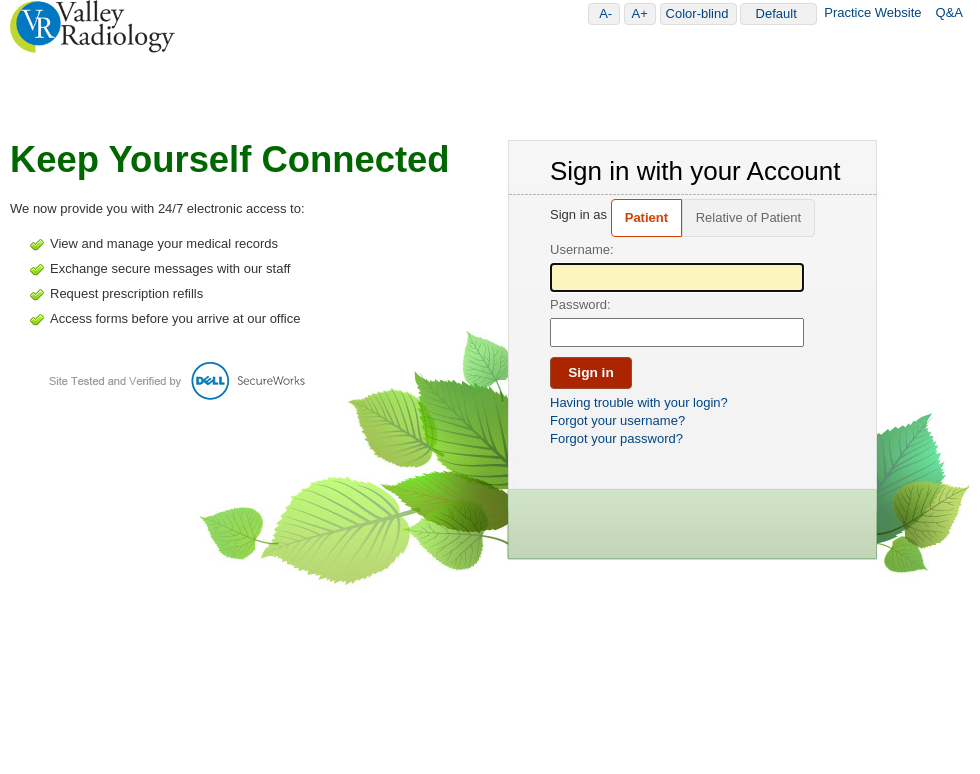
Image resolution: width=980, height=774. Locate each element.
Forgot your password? (616, 438)
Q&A (949, 12)
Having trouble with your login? (639, 402)
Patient (646, 217)
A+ (643, 13)
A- (609, 13)
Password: (580, 304)
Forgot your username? (617, 420)
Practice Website (872, 12)
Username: (582, 249)
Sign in (590, 372)
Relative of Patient (749, 217)
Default (784, 13)
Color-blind (701, 13)
